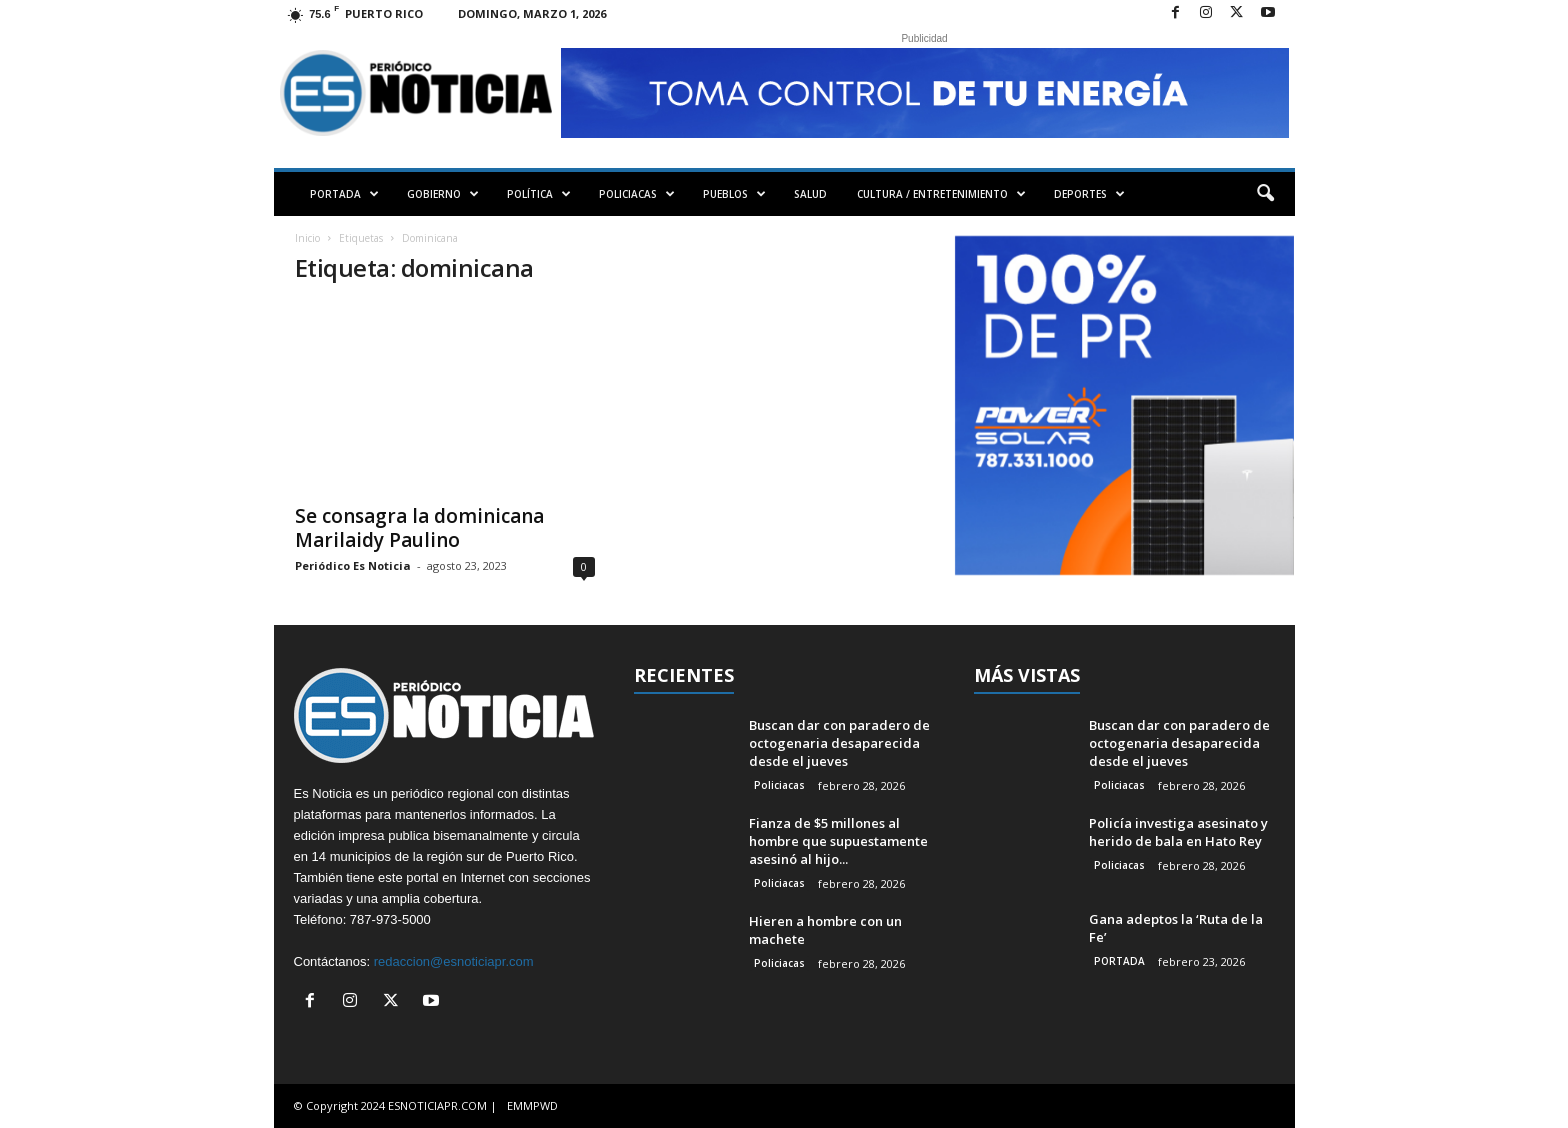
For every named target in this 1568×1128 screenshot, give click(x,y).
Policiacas (779, 785)
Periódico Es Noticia (353, 565)
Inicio (307, 238)
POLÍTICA (539, 194)
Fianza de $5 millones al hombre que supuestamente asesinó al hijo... (838, 841)
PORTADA (344, 194)
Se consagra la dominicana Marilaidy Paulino (419, 528)
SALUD (810, 194)
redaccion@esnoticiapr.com (454, 961)
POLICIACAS (637, 194)
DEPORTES (1089, 194)
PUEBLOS (734, 194)
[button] (1265, 194)
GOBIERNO (443, 194)
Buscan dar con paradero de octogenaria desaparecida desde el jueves (839, 743)
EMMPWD (532, 1105)
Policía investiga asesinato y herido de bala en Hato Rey (1178, 832)
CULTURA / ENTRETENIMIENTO (941, 194)
